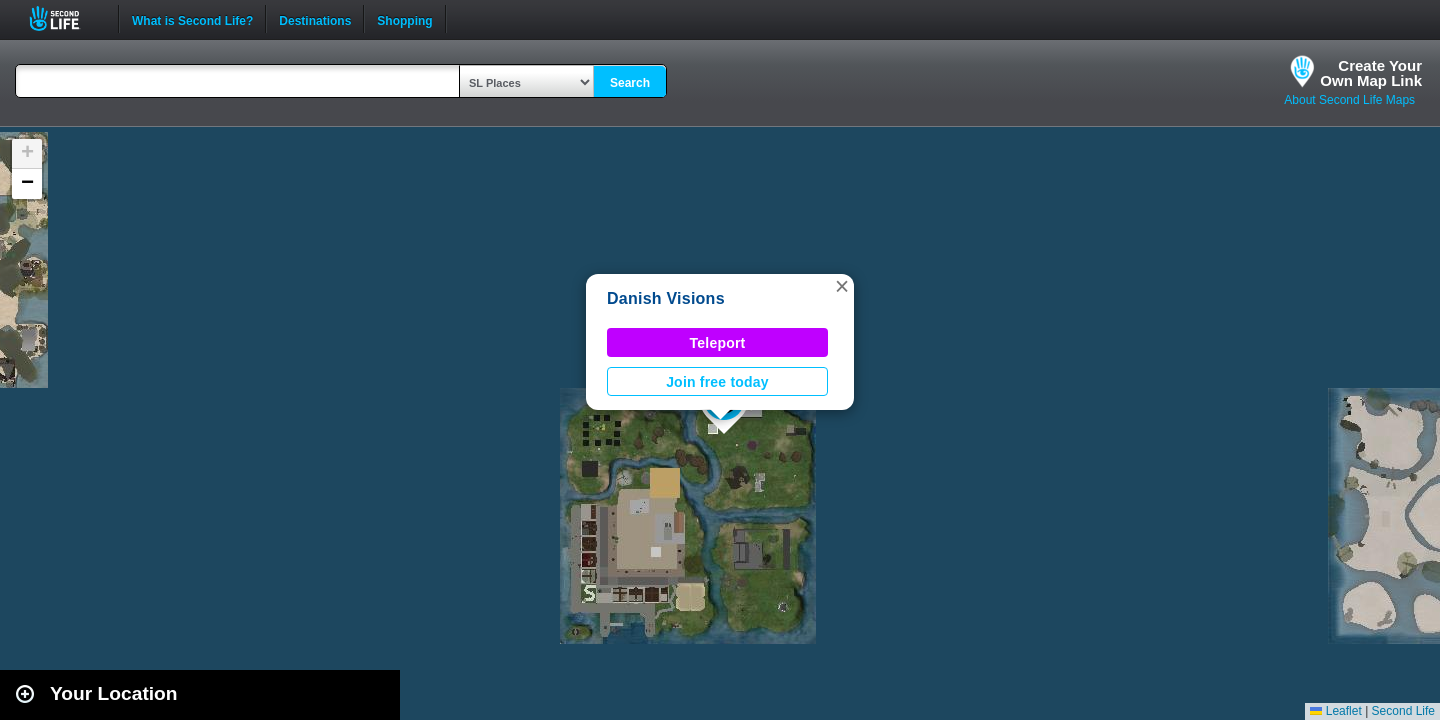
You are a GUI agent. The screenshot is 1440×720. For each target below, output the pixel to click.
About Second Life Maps (1349, 100)
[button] (842, 286)
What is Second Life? (192, 19)
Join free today (717, 382)
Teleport (718, 343)
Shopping (404, 19)
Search (630, 83)
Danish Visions (666, 298)
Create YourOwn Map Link (1371, 73)
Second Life (65, 18)
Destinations (315, 19)
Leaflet (1335, 711)
